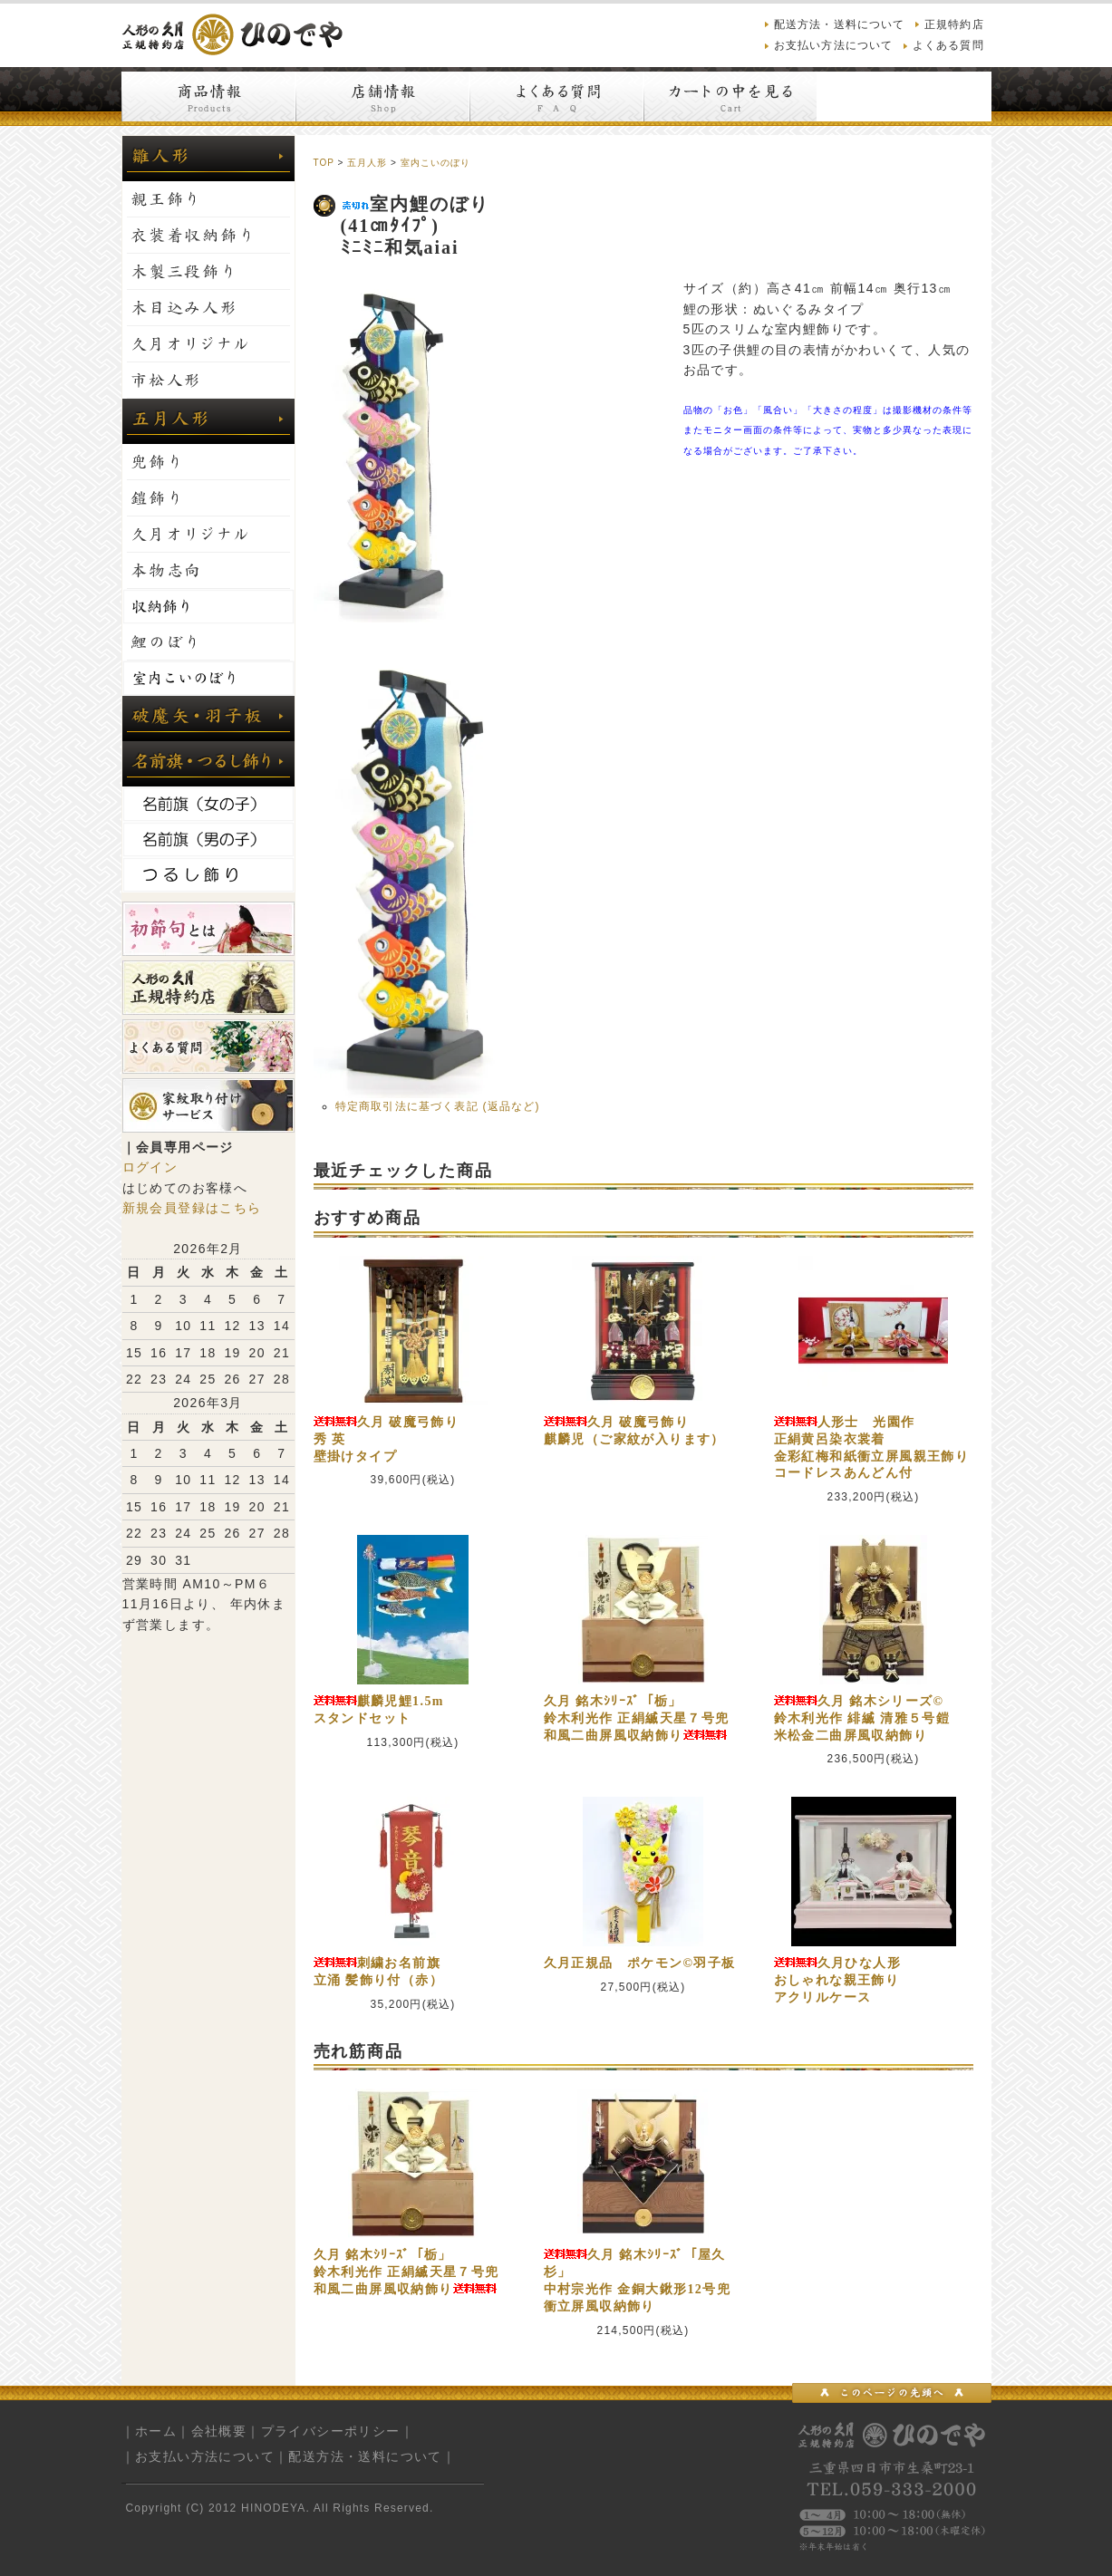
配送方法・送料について (839, 24)
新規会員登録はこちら (192, 1208)
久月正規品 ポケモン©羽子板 (640, 1963)
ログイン (150, 1167)
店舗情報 (382, 96)
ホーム (156, 2431)
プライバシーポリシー (331, 2431)
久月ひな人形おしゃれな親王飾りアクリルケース (837, 1980)
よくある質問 (948, 45)
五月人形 (367, 163)
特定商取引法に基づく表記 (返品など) (437, 1106)
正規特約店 (954, 24)
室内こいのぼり (435, 163)
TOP (324, 163)
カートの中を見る (730, 96)
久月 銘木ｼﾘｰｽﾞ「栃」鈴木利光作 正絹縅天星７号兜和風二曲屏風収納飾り (637, 1718)
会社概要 (219, 2431)
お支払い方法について (834, 45)
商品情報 (208, 96)
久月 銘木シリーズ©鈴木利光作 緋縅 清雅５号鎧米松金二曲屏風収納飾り (862, 1718)
